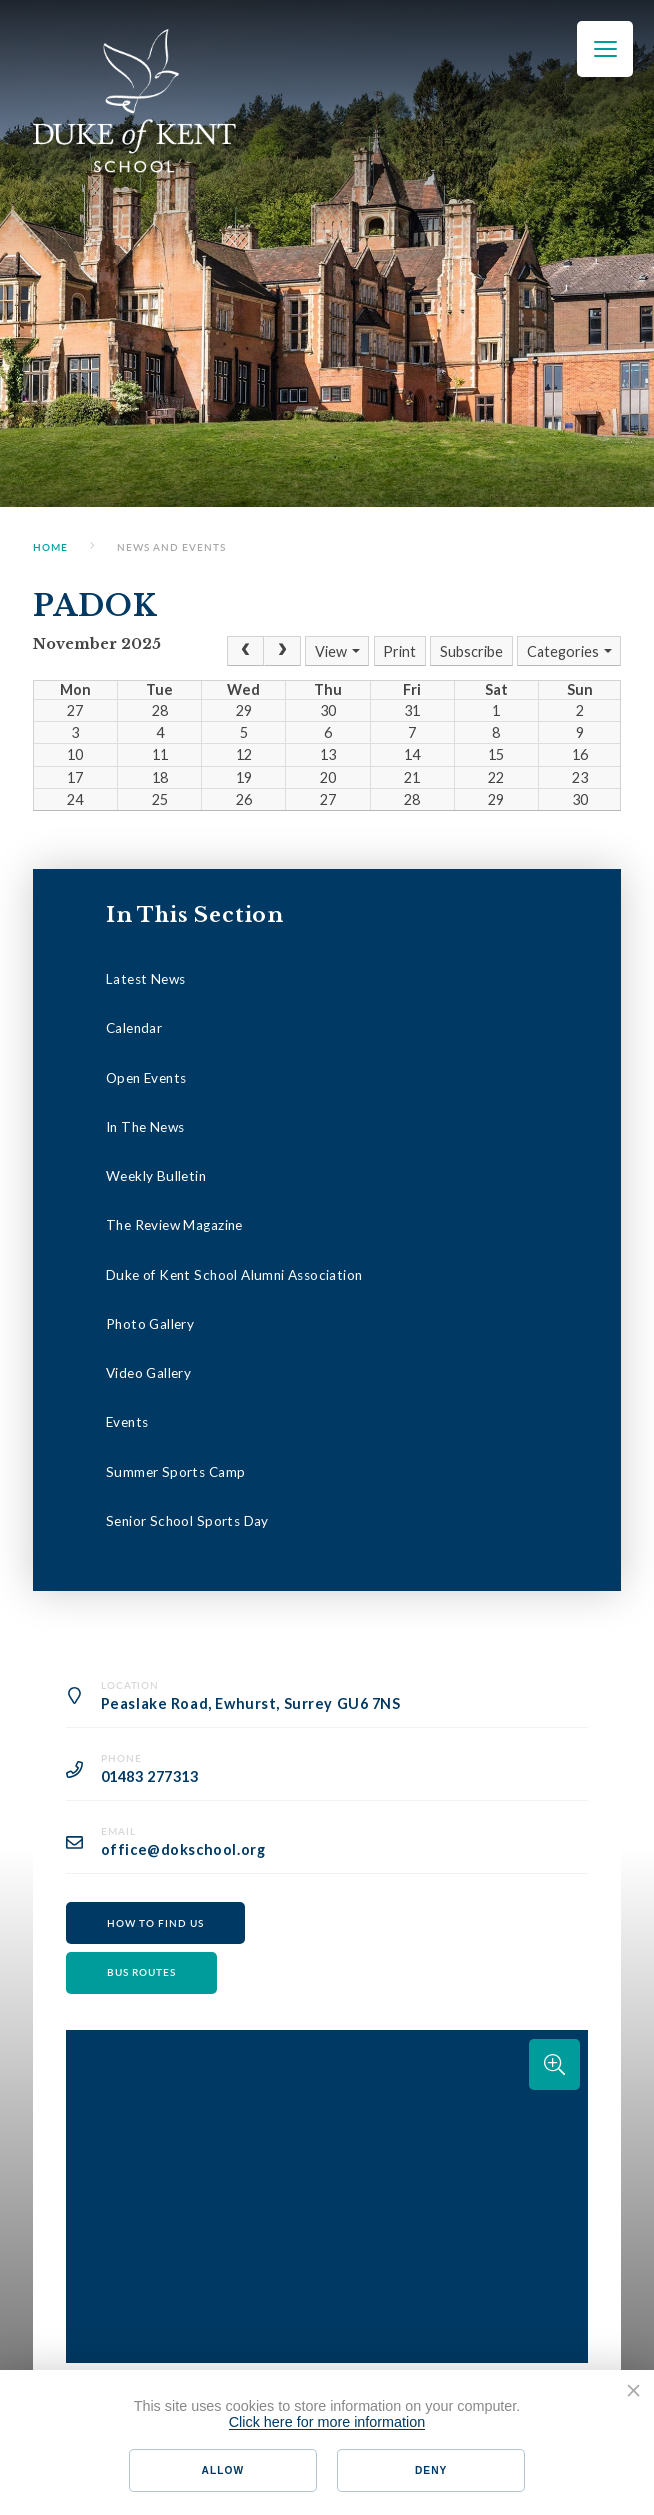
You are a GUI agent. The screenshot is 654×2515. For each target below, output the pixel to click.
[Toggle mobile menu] (605, 49)
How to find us (155, 1923)
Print (399, 651)
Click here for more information (327, 2422)
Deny (431, 2470)
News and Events (171, 547)
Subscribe (471, 651)
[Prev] (245, 651)
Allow (223, 2470)
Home (50, 547)
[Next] (282, 651)
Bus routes (141, 1972)
